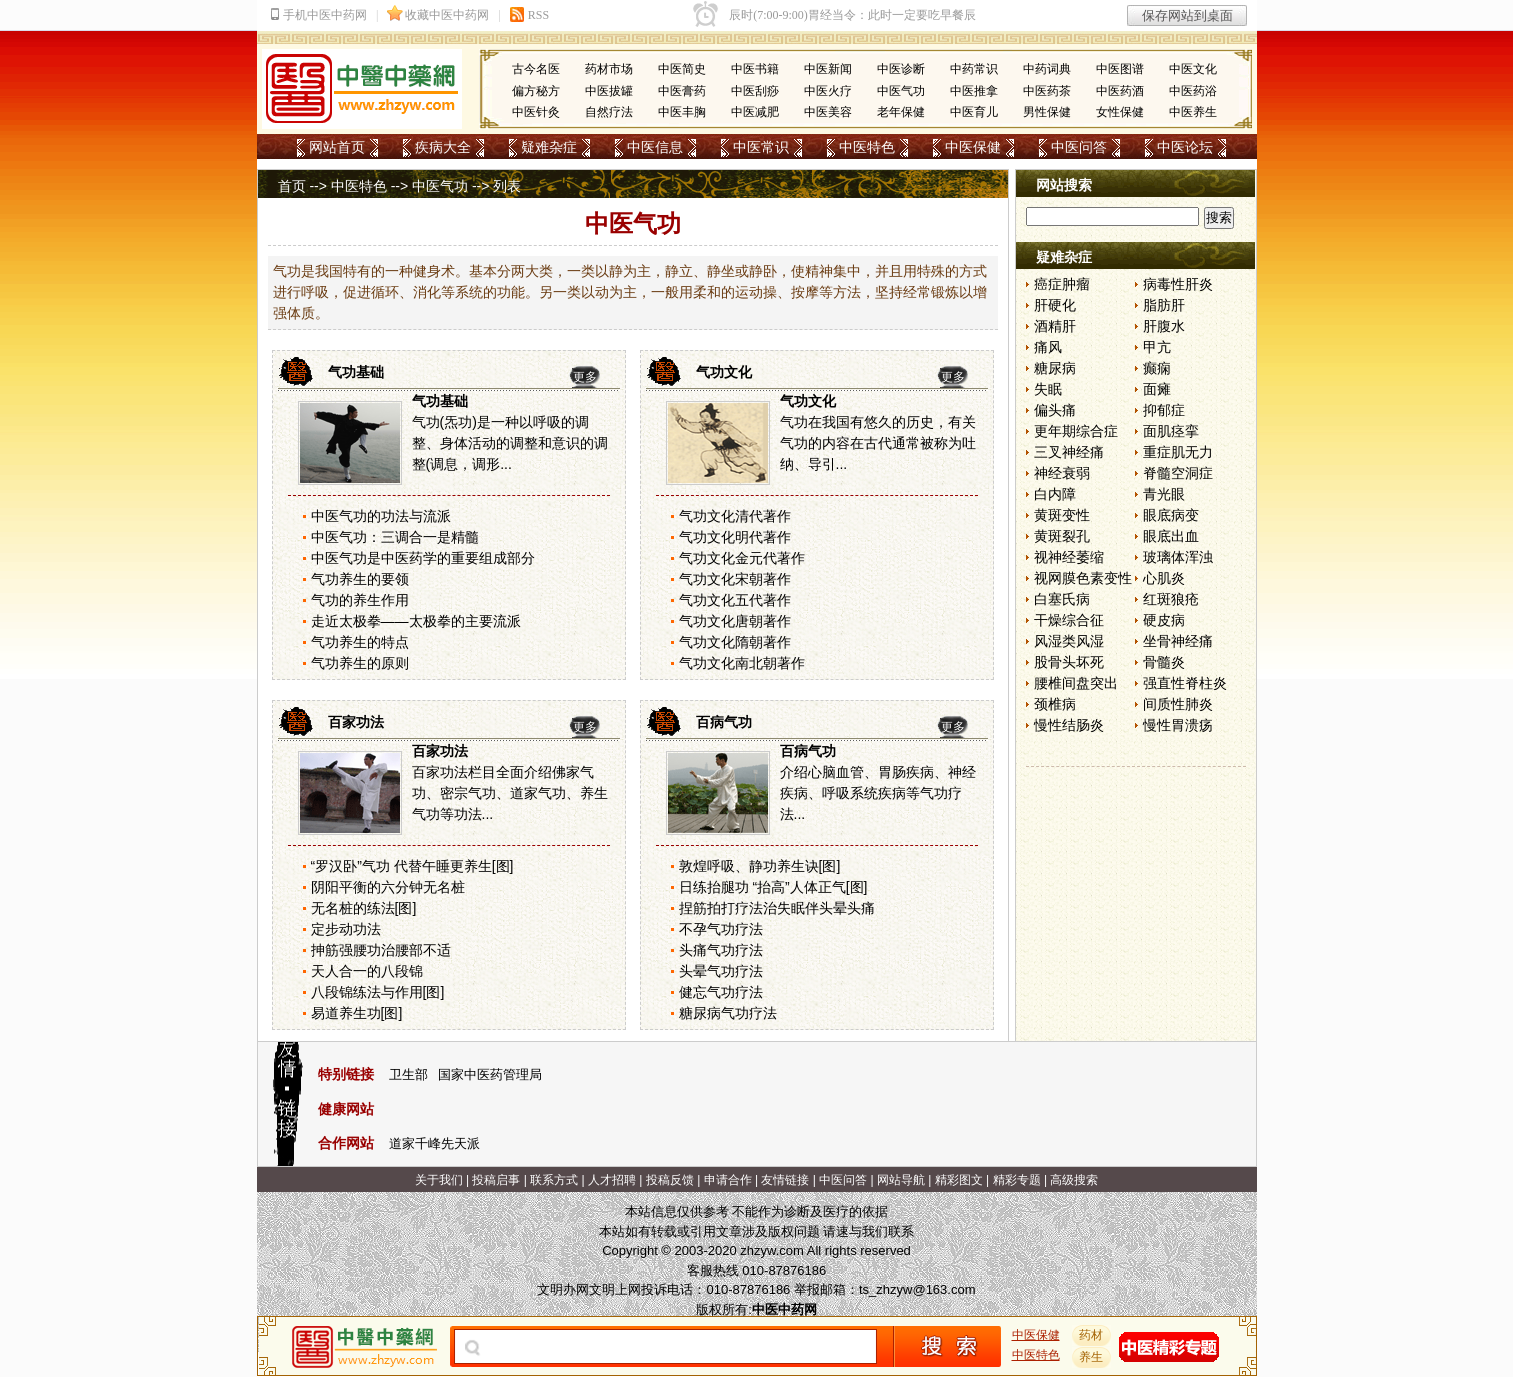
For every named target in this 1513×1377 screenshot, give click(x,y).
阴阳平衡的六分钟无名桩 (388, 887)
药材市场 (609, 69)
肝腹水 (1164, 326)
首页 (292, 186)
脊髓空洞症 (1178, 473)
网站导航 (901, 1180)
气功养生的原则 (360, 663)
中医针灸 (536, 112)
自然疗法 (609, 112)
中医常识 (761, 147)
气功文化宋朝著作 (735, 579)
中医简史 (682, 69)
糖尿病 (1055, 368)
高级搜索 (1074, 1180)
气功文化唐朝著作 (735, 621)
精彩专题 (1017, 1180)
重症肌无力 (1178, 452)
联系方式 (554, 1180)
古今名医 (536, 69)
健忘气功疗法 (721, 992)
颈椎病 (1055, 704)
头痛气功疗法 (721, 950)
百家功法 (356, 722)
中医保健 (973, 147)
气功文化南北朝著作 (742, 663)
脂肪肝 (1164, 305)
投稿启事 (496, 1180)
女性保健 (1120, 112)
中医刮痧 (755, 91)
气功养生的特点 (360, 642)
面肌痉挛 (1171, 431)
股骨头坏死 (1069, 662)
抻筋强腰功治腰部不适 (381, 950)
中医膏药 (682, 91)
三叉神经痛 (1069, 452)
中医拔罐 (609, 91)
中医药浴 (1193, 91)
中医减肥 (755, 112)
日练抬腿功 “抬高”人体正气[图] (773, 887)
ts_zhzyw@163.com (917, 1289)
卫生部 (408, 1074)
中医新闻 (828, 69)
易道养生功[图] (357, 1013)
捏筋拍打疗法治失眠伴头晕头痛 (777, 908)
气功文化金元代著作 (742, 558)
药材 (1091, 1335)
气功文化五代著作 (735, 600)
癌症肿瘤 (1062, 284)
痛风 (1048, 347)
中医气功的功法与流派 (381, 516)
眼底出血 (1171, 536)
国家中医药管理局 (490, 1074)
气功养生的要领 (360, 579)
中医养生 (1193, 112)
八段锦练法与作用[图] (378, 992)
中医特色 (867, 147)
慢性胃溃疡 (1178, 725)
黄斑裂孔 (1062, 536)
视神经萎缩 (1069, 557)
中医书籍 (755, 69)
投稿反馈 (670, 1180)
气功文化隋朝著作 (735, 642)
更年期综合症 (1076, 431)
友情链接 (785, 1180)
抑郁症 (1164, 410)
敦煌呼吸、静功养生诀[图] (760, 866)
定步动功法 (346, 929)
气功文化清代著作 (735, 516)
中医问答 (1079, 147)
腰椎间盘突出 (1076, 683)
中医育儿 (974, 112)
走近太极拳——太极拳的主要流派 (416, 621)
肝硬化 (1055, 305)
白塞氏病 (1062, 599)
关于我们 (439, 1180)
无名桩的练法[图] (364, 908)
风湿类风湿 (1069, 641)
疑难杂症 (549, 147)
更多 (585, 377)
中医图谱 (1120, 69)
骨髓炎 (1164, 662)
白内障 (1055, 494)
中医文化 (1193, 69)
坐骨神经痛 (1178, 641)
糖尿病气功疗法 (728, 1013)
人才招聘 (612, 1180)
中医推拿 (974, 91)
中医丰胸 (682, 112)
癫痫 (1157, 368)
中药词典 (1047, 69)
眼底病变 (1171, 515)
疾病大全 (443, 147)
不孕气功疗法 (721, 929)
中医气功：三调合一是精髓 (395, 537)
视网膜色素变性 (1083, 578)
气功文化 (724, 372)
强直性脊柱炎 (1185, 683)
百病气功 (724, 722)
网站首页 (337, 147)
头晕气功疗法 (721, 971)
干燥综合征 (1069, 620)
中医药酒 (1120, 91)
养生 (1091, 1357)
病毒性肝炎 (1178, 284)
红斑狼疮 (1171, 599)
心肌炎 (1164, 578)
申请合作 (728, 1180)
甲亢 (1157, 347)
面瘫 (1157, 389)
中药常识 (974, 69)
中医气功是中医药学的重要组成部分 (423, 558)
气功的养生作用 (360, 600)
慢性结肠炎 (1069, 725)
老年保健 (901, 112)
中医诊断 (901, 69)
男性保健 (1047, 112)
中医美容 (828, 112)
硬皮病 (1164, 620)
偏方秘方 (536, 91)
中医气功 (901, 91)
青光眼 (1164, 494)
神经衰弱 (1062, 473)
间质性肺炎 (1178, 704)
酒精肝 (1055, 326)
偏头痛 (1055, 410)
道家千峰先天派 (434, 1143)
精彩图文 (959, 1180)
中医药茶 (1047, 91)
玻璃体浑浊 (1178, 557)
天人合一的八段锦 (367, 971)
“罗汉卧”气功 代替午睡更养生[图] (412, 866)
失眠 (1048, 389)
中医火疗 (828, 91)
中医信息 (655, 147)
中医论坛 (1185, 147)
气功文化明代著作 (735, 537)
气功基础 (356, 372)
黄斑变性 (1062, 515)
